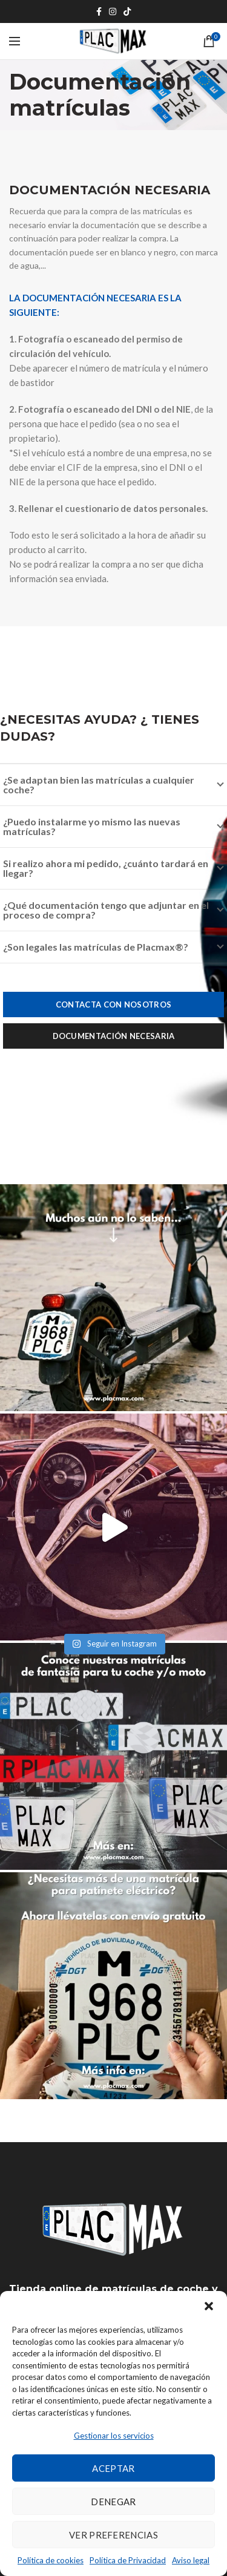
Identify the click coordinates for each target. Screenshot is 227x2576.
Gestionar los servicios (114, 2435)
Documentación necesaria (114, 1036)
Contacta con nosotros (113, 1004)
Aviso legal (190, 2560)
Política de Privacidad (128, 2560)
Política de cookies (51, 2560)
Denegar (113, 2501)
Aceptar (113, 2468)
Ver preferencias (113, 2534)
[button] (209, 2306)
